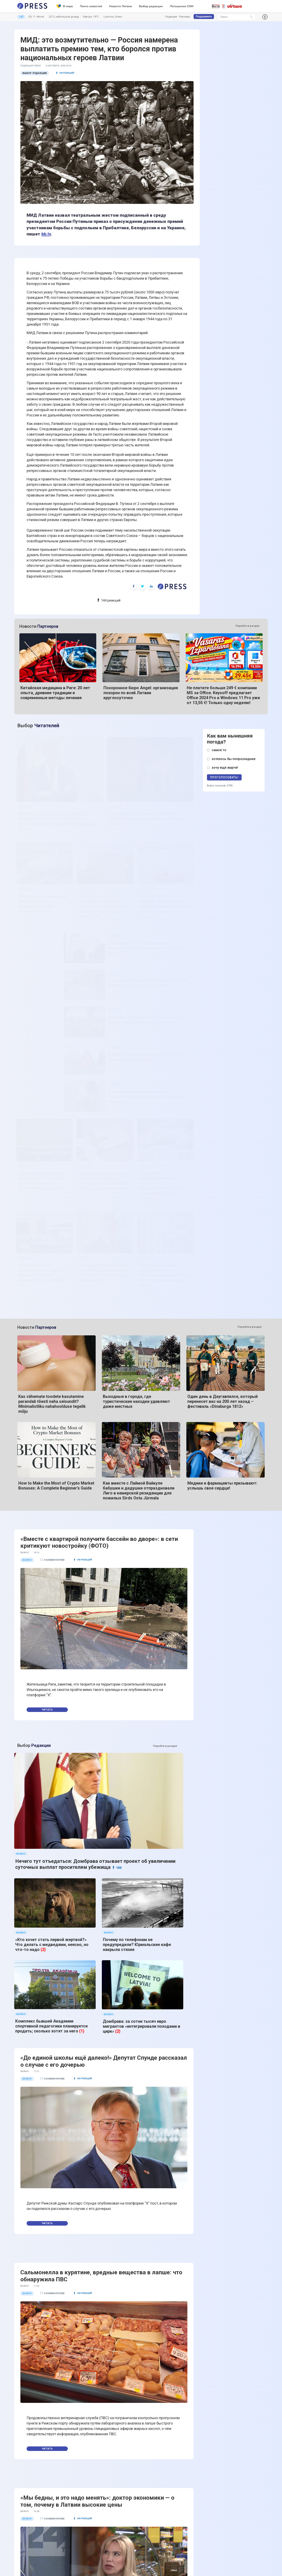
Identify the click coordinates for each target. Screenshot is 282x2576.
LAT (21, 16)
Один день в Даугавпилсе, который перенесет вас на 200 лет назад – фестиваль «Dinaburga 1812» (222, 1401)
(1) (81, 2031)
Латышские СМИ (181, 6)
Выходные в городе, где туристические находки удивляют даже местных (136, 1401)
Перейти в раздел (247, 625)
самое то (219, 750)
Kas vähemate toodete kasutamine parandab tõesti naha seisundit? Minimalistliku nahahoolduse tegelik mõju (52, 1404)
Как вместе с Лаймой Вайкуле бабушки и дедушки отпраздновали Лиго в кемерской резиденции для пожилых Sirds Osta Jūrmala (138, 1490)
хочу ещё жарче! (225, 768)
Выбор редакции (151, 6)
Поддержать (204, 16)
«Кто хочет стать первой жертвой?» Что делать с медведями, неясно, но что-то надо (51, 1944)
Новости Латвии (120, 6)
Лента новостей (91, 6)
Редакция (171, 16)
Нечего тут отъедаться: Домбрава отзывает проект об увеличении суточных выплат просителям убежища (95, 1864)
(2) (43, 1949)
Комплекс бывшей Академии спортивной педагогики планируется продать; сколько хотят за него (51, 2026)
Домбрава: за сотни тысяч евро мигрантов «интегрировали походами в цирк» (141, 2026)
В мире (64, 6)
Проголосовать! (224, 777)
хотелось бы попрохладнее (233, 759)
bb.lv (46, 234)
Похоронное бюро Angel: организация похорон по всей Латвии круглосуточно (140, 692)
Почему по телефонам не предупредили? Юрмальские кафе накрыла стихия (137, 1944)
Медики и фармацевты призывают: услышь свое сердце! (222, 1486)
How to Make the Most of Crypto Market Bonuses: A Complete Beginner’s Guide (56, 1486)
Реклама (184, 16)
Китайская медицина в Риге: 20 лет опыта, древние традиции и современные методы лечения (55, 692)
